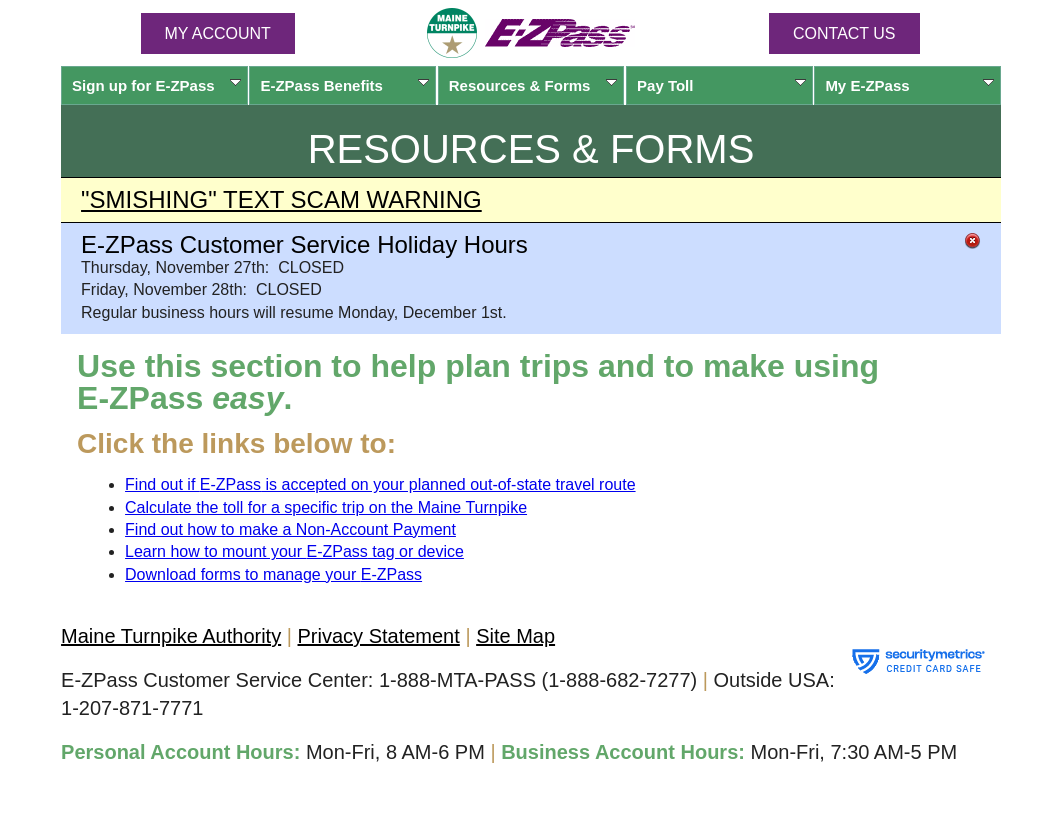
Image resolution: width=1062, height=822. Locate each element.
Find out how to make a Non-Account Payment (290, 529)
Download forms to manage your (273, 574)
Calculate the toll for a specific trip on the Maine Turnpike (326, 507)
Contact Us (844, 33)
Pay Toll (721, 85)
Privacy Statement (379, 636)
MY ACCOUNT (218, 33)
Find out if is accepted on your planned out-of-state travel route (380, 484)
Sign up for (156, 85)
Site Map (515, 636)
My (909, 85)
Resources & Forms (533, 85)
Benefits (344, 85)
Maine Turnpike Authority (171, 636)
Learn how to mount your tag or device (294, 551)
